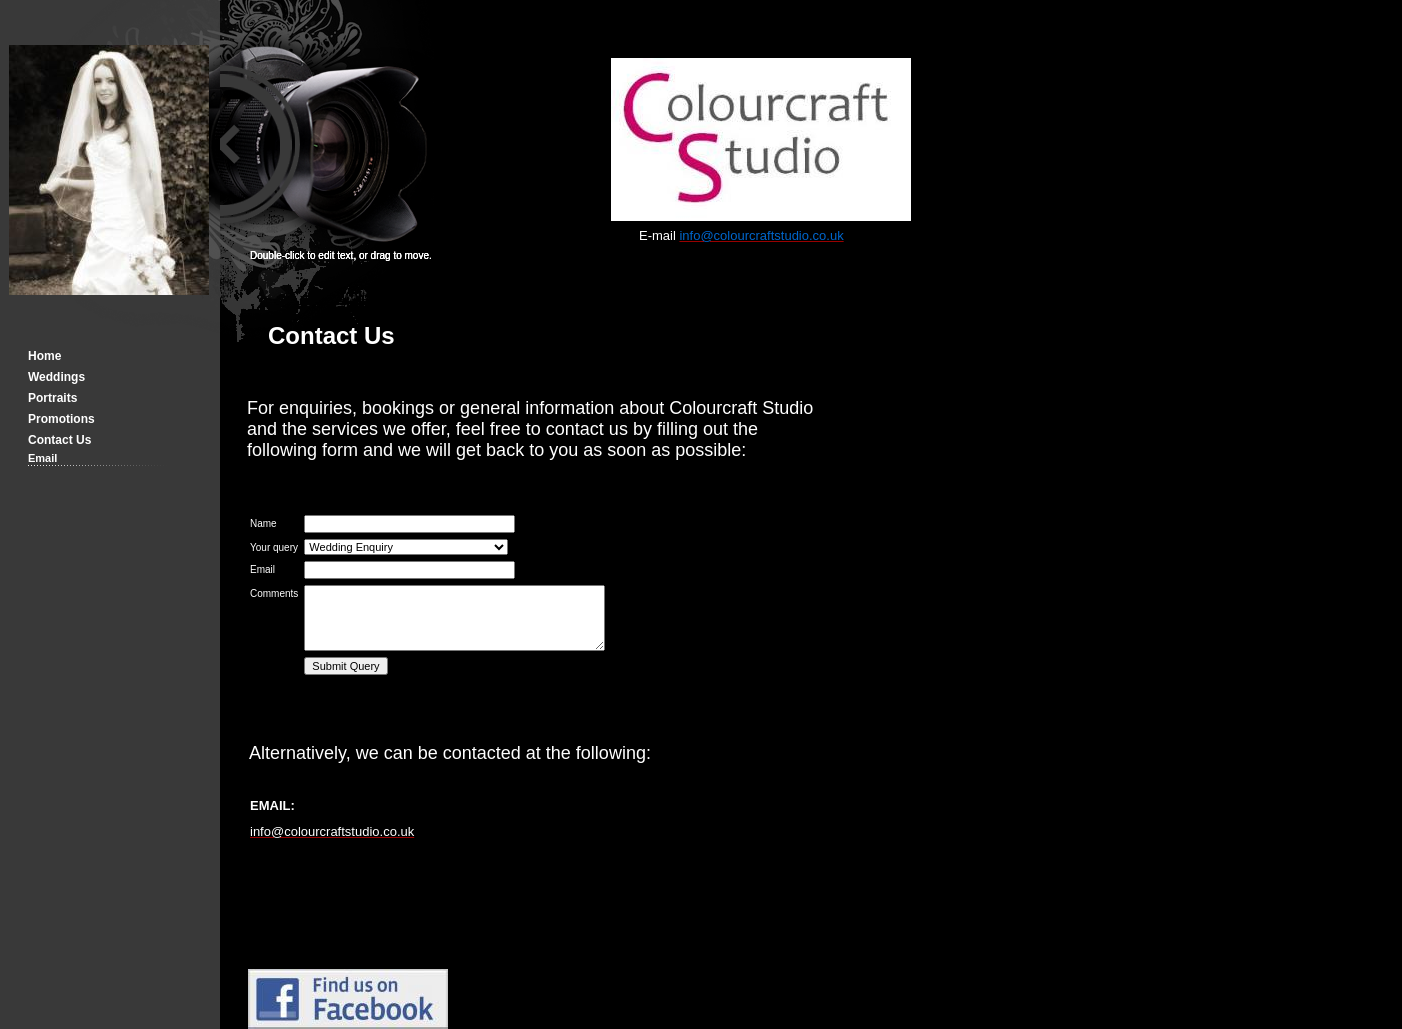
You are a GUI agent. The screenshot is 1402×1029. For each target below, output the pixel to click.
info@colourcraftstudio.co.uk (332, 831)
